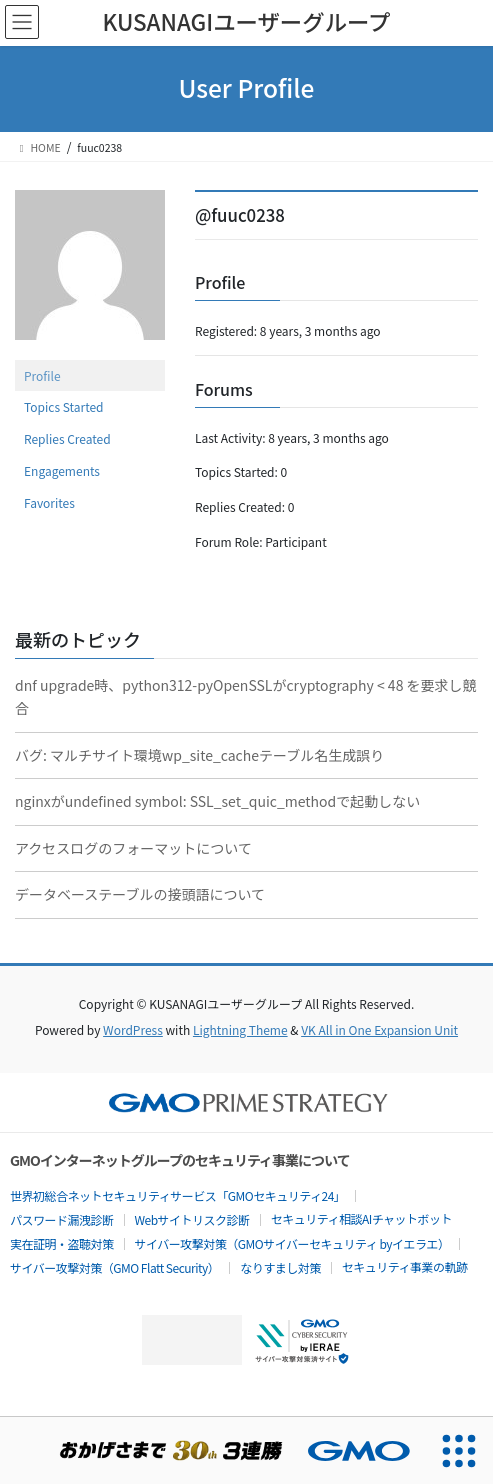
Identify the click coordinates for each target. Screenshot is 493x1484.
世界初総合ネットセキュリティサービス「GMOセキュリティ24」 (177, 1195)
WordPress (133, 1029)
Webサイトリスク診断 (192, 1219)
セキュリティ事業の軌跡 (405, 1266)
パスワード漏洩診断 (62, 1219)
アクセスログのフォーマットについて (133, 848)
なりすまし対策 (280, 1267)
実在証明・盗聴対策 (62, 1243)
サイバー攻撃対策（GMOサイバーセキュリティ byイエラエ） (292, 1243)
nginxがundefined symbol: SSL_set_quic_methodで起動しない (217, 801)
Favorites (49, 502)
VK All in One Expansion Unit (379, 1029)
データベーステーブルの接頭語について (140, 894)
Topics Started (64, 406)
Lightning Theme (240, 1029)
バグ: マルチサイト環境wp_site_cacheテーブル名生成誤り (199, 755)
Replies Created (67, 438)
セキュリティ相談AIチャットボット (361, 1218)
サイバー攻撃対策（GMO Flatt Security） (114, 1267)
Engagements (62, 470)
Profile (42, 375)
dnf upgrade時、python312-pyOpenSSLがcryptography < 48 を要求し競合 (246, 696)
